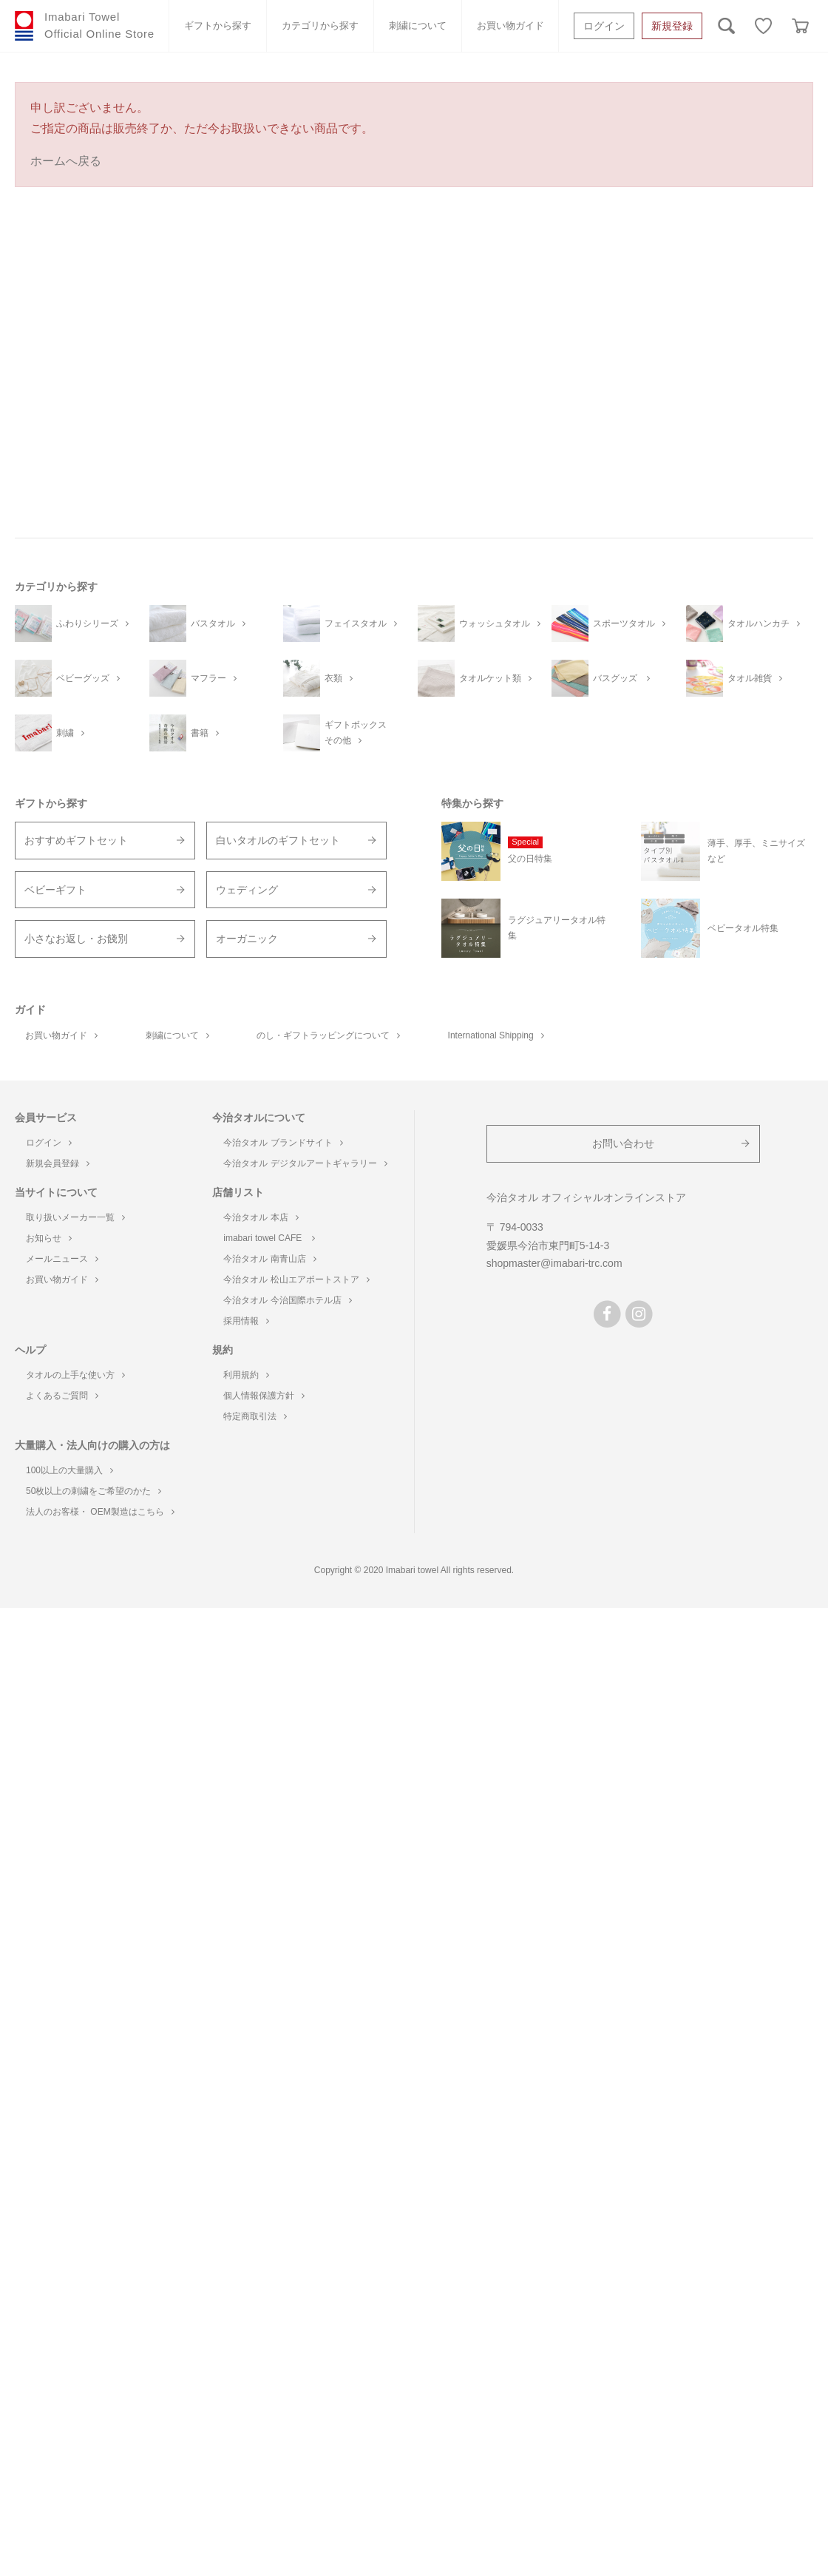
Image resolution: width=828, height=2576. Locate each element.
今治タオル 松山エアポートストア (296, 1279)
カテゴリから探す (320, 25)
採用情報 (246, 1321)
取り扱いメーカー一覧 (75, 1217)
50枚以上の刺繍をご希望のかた (93, 1491)
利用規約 (246, 1375)
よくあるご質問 (62, 1395)
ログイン (604, 26)
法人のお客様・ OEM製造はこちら (100, 1512)
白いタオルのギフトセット (278, 840)
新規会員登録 (57, 1163)
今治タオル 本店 (260, 1217)
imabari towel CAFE (268, 1238)
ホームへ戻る (65, 161)
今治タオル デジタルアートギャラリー (305, 1163)
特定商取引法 (255, 1416)
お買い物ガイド (510, 25)
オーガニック (247, 938)
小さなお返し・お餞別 (76, 938)
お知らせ (49, 1238)
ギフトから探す (217, 25)
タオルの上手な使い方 (75, 1375)
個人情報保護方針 (264, 1395)
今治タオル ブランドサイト (282, 1142)
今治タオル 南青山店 (269, 1259)
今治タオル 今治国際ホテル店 (287, 1300)
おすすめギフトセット (76, 840)
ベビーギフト (55, 890)
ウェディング (247, 890)
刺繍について (418, 25)
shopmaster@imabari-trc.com (554, 1263)
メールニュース (62, 1259)
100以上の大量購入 (69, 1470)
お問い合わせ (623, 1143)
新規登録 (672, 26)
